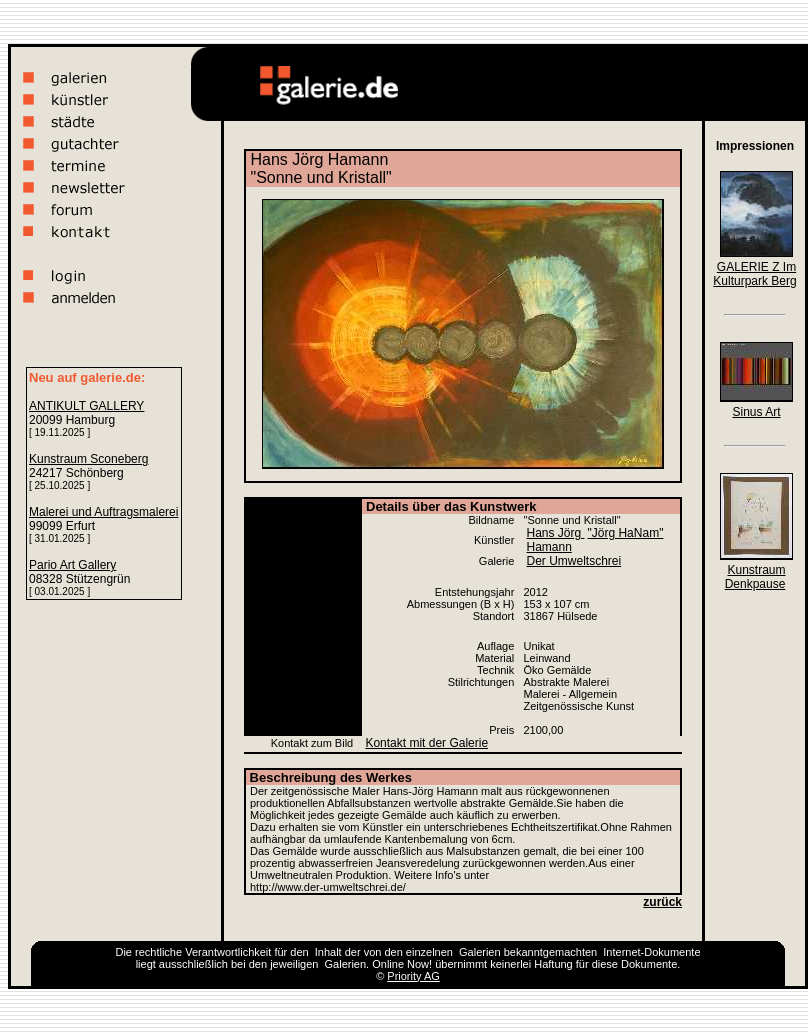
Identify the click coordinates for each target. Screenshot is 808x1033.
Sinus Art (756, 412)
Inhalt (328, 952)
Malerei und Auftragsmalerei (103, 512)
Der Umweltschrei (573, 561)
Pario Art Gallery (72, 565)
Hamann (548, 547)
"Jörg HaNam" (626, 533)
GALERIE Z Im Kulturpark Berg (754, 274)
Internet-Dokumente (651, 952)
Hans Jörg (555, 533)
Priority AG (413, 976)
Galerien (480, 952)
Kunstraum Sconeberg (88, 459)
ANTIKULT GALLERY (86, 406)
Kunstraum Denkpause (755, 577)
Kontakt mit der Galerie (426, 743)
